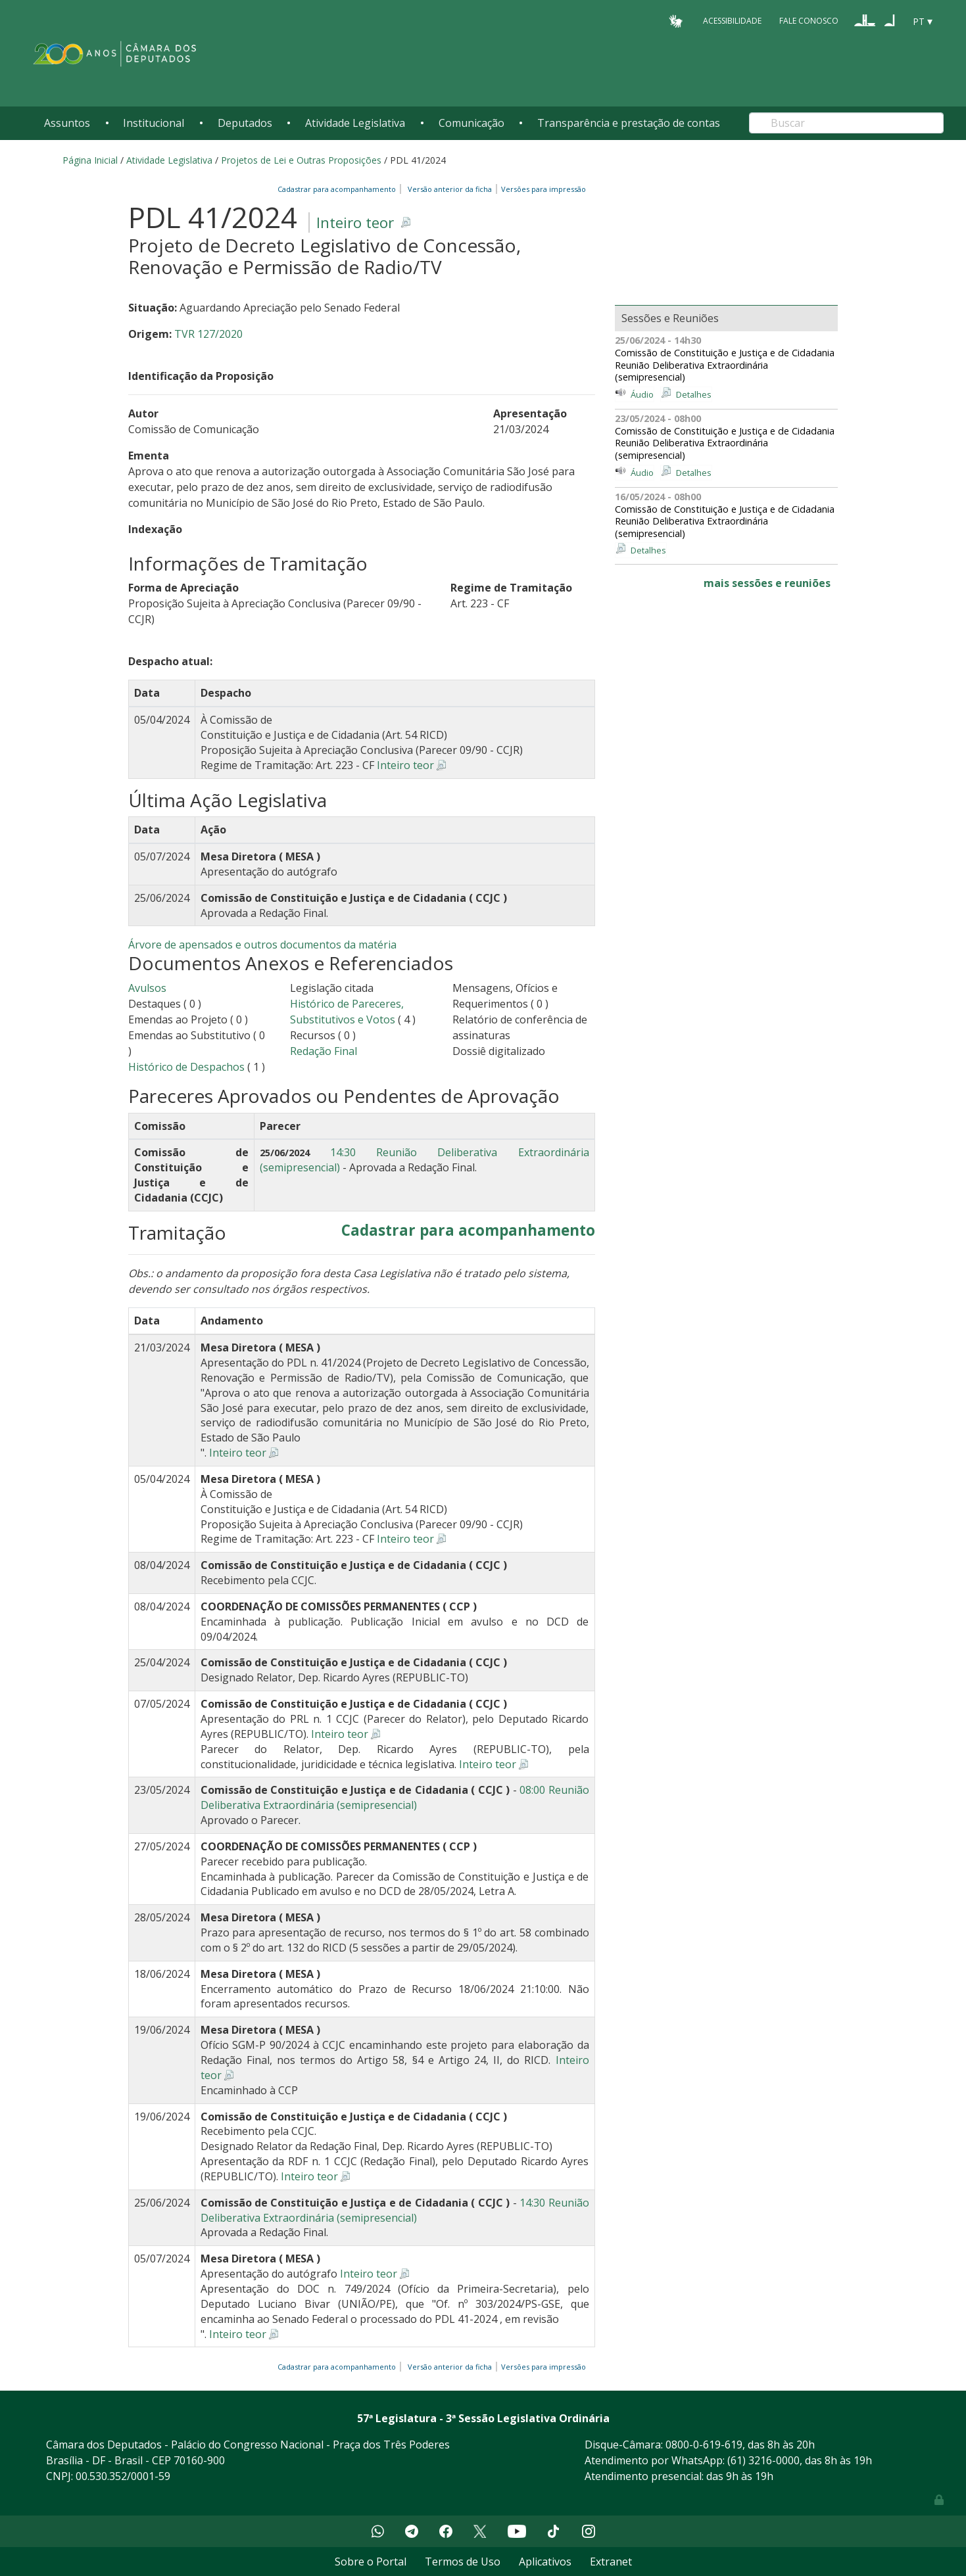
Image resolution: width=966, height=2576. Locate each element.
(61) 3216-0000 (763, 2460)
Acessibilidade (732, 20)
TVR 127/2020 (208, 334)
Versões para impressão (541, 189)
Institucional (153, 123)
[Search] (846, 122)
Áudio (642, 394)
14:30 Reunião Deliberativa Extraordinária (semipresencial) (395, 2210)
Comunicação (471, 123)
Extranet (611, 2561)
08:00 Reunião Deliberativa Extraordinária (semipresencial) (395, 1797)
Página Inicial (90, 160)
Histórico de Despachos (186, 1067)
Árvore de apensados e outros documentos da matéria (262, 944)
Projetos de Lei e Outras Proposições (301, 160)
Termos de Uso (462, 2561)
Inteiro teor (355, 222)
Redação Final (323, 1051)
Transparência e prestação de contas (628, 123)
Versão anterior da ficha (450, 189)
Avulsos (147, 988)
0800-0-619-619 (703, 2444)
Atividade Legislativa (355, 123)
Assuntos (67, 123)
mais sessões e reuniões (767, 583)
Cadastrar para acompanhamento (339, 189)
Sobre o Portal (370, 2561)
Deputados (245, 123)
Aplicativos (545, 2561)
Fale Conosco (808, 20)
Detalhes (694, 394)
